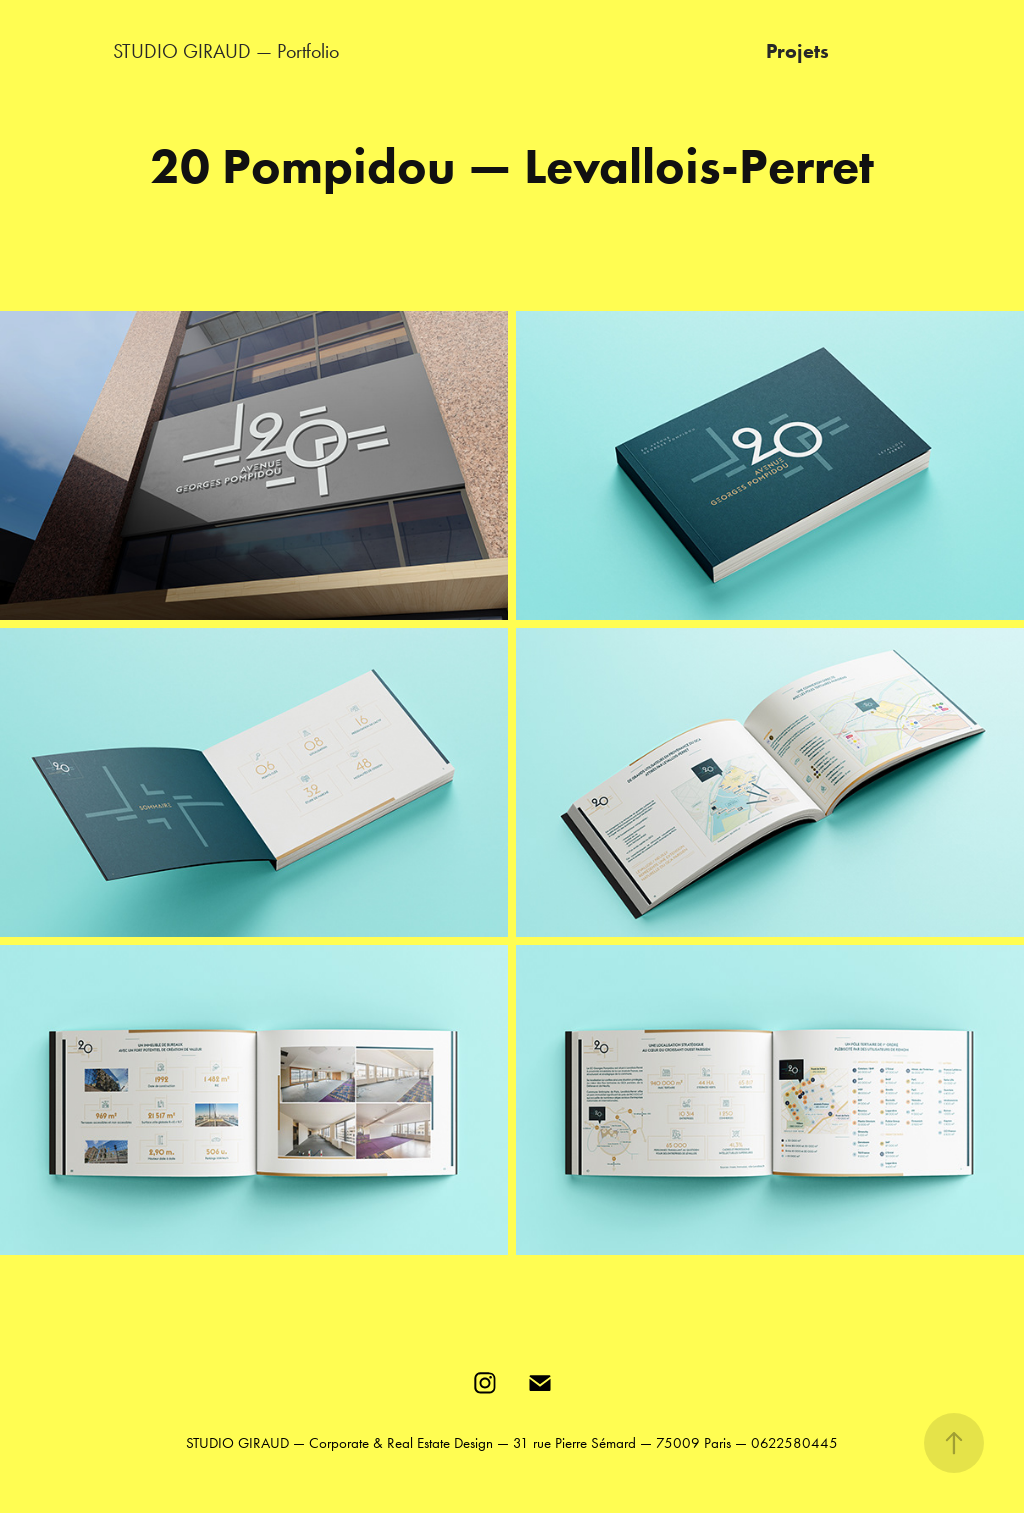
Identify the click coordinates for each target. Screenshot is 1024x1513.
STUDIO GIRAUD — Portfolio (226, 51)
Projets (797, 51)
